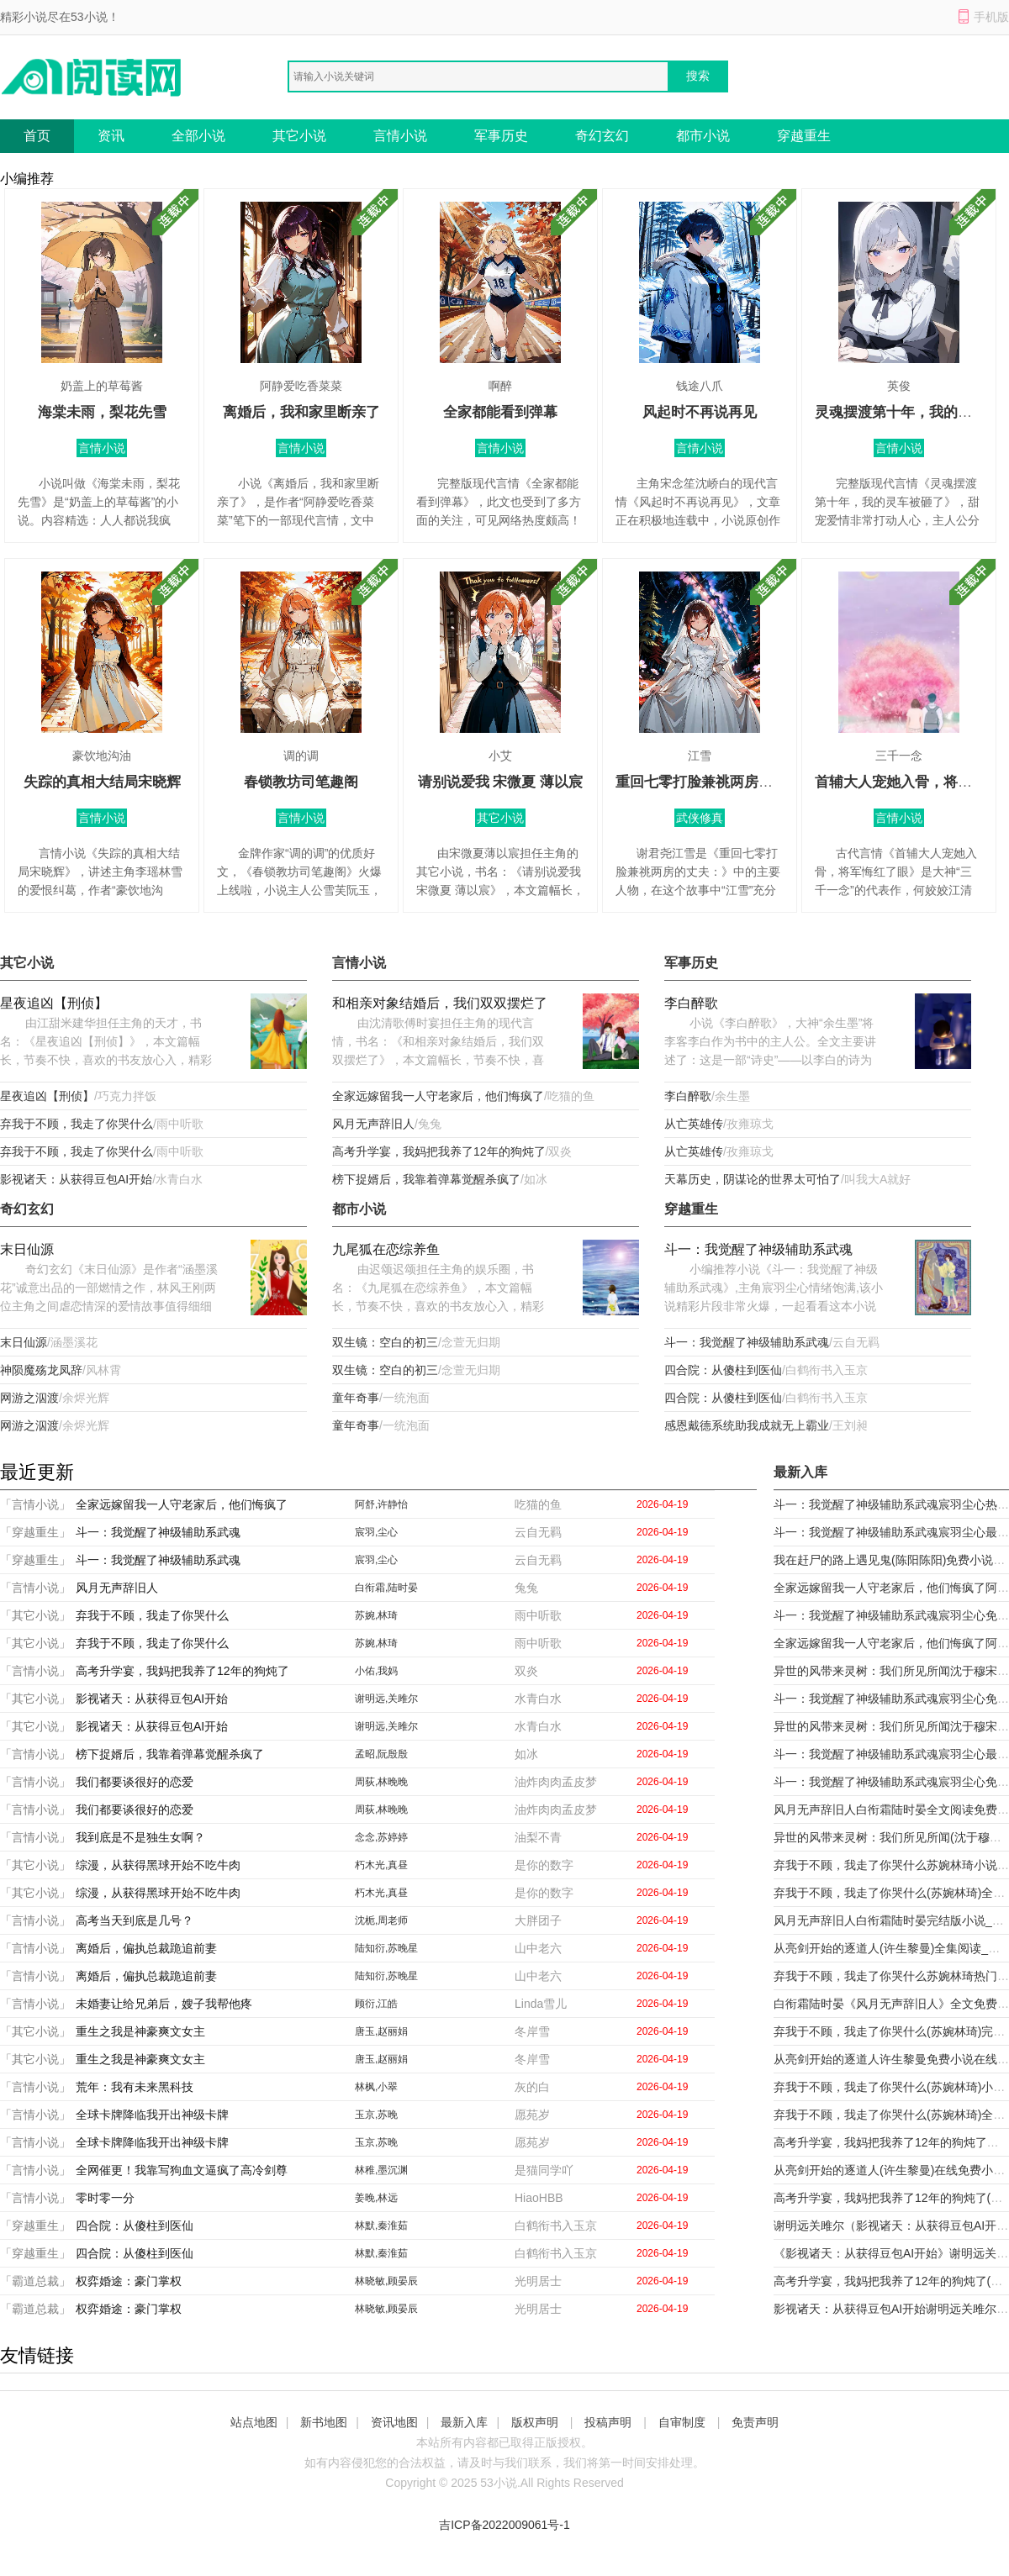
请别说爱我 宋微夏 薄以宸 (500, 782)
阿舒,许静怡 (381, 1504)
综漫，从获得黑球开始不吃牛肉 (158, 1865)
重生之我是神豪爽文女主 (140, 2031)
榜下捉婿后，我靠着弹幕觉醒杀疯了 (426, 1179)
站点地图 (253, 2422)
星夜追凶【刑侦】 (54, 1003)
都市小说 (703, 136)
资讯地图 (394, 2422)
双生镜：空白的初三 (385, 1342)
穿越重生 (804, 136)
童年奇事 (355, 1397)
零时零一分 (105, 2198)
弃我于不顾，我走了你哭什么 (76, 1123)
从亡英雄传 (693, 1123)
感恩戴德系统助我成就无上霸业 (746, 1425)
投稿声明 (607, 2422)
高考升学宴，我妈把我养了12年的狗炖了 (439, 1151)
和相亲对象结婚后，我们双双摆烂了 (439, 1003)
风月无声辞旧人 (373, 1123)
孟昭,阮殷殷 (381, 1754)
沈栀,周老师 (381, 1920)
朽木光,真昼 (381, 1865)
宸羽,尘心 (376, 1532)
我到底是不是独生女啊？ (140, 1837)
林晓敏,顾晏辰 (386, 2281)
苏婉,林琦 (376, 1615)
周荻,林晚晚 (381, 1782)
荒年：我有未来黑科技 (134, 2087)
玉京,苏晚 (376, 2114)
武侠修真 (699, 817)
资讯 (111, 136)
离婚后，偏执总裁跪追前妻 (146, 1948)
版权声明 (534, 2422)
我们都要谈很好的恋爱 (134, 1781)
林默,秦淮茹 (381, 2225)
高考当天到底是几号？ (134, 1920)
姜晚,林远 (376, 2198)
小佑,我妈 (376, 1671)
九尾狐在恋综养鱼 (386, 1249)
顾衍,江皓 (376, 2004)
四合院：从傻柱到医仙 (723, 1370)
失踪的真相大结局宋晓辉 (102, 782)
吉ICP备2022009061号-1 (504, 2524)
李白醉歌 (691, 1003)
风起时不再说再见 (699, 412)
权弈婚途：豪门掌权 (129, 2281)
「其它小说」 (35, 1615)
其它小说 (299, 136)
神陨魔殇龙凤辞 (41, 1370)
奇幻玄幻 (602, 136)
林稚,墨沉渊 (381, 2170)
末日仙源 (27, 1249)
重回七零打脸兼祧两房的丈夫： (715, 782)
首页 (37, 136)
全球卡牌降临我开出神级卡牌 (152, 2114)
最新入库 (464, 2422)
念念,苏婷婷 (381, 1837)
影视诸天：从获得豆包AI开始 (76, 1179)
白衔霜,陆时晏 (386, 1588)
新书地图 (323, 2422)
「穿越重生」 (35, 1532)
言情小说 (400, 136)
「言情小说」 (35, 1504)
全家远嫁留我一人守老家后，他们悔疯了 (438, 1096)
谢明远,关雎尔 (386, 1698)
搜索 (698, 75)
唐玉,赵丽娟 (381, 2031)
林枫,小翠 (376, 2087)
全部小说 (198, 136)
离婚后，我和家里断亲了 (301, 412)
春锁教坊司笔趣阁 (301, 782)
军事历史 (501, 136)
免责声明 (755, 2422)
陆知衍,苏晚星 (386, 1948)
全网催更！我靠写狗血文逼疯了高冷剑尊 (182, 2170)
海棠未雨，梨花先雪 (102, 412)
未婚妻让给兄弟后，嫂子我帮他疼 (164, 2003)
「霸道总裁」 (35, 2281)
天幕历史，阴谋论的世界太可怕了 (752, 1179)
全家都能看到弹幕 (500, 412)
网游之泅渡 (29, 1397)
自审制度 (681, 2422)
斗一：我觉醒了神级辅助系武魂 (758, 1249)
